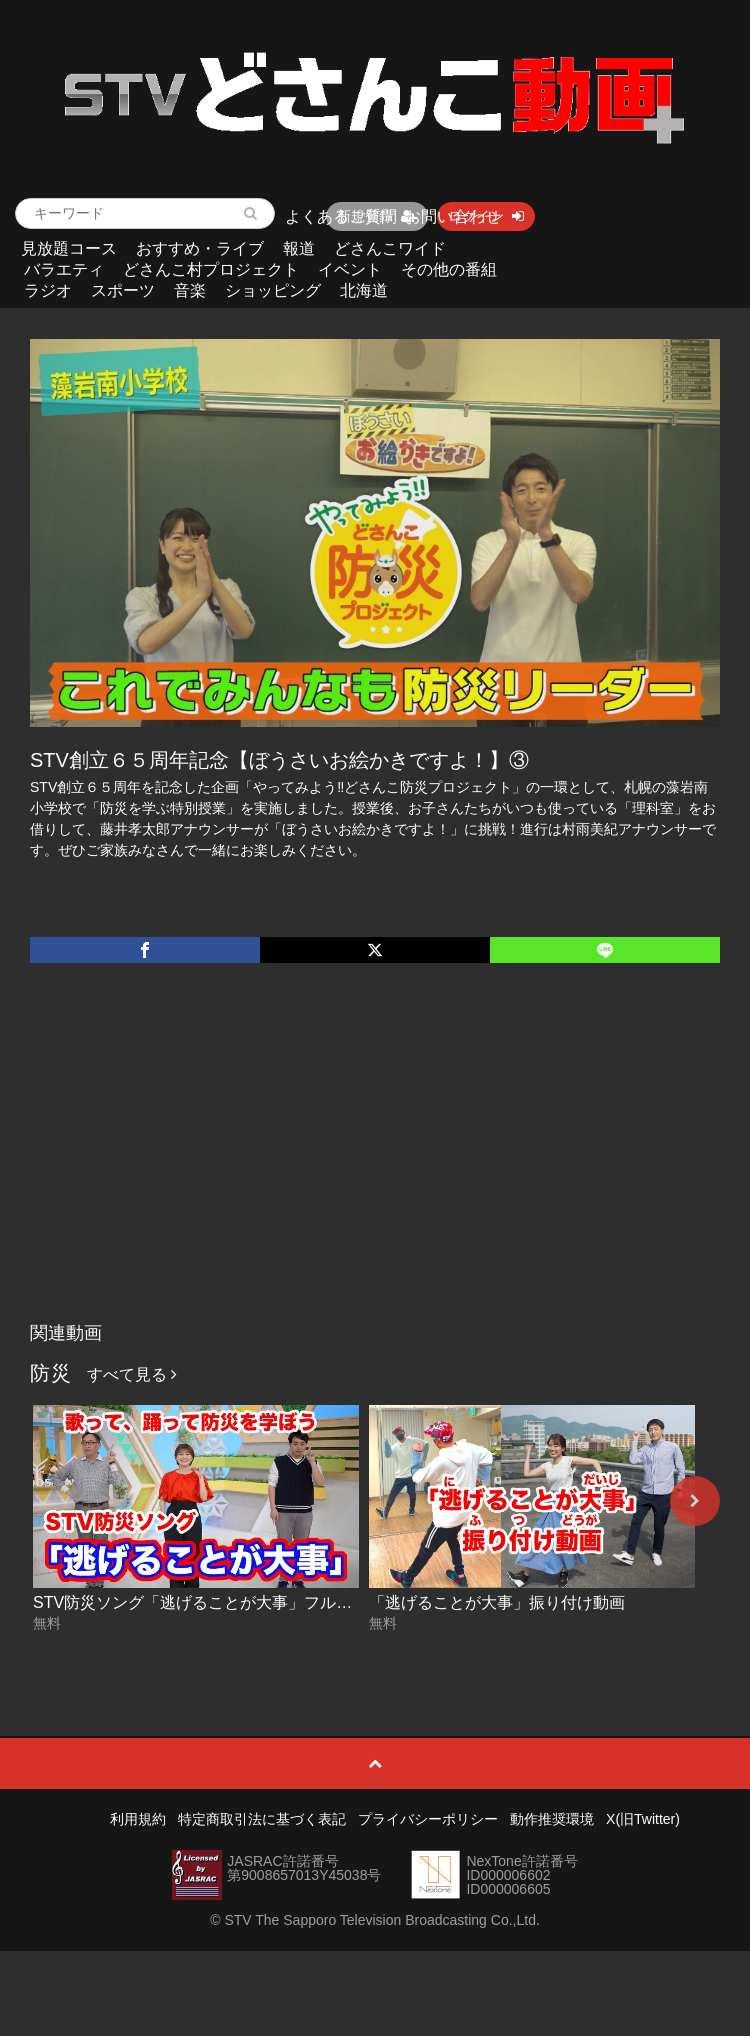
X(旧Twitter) (643, 1819)
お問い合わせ (453, 216)
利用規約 (138, 1819)
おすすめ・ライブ (200, 248)
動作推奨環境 (552, 1819)
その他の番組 (449, 269)
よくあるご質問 (341, 216)
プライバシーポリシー (428, 1819)
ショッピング (273, 290)
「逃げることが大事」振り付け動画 (497, 1602)
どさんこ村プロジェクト (211, 269)
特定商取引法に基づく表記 (262, 1819)
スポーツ (123, 290)
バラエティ (64, 269)
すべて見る (132, 1374)
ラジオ (48, 290)
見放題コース (69, 248)
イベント (350, 269)
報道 (299, 248)
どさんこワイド (390, 248)
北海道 (364, 290)
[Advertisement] (375, 1163)
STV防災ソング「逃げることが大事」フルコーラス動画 (232, 1602)
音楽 (190, 290)
